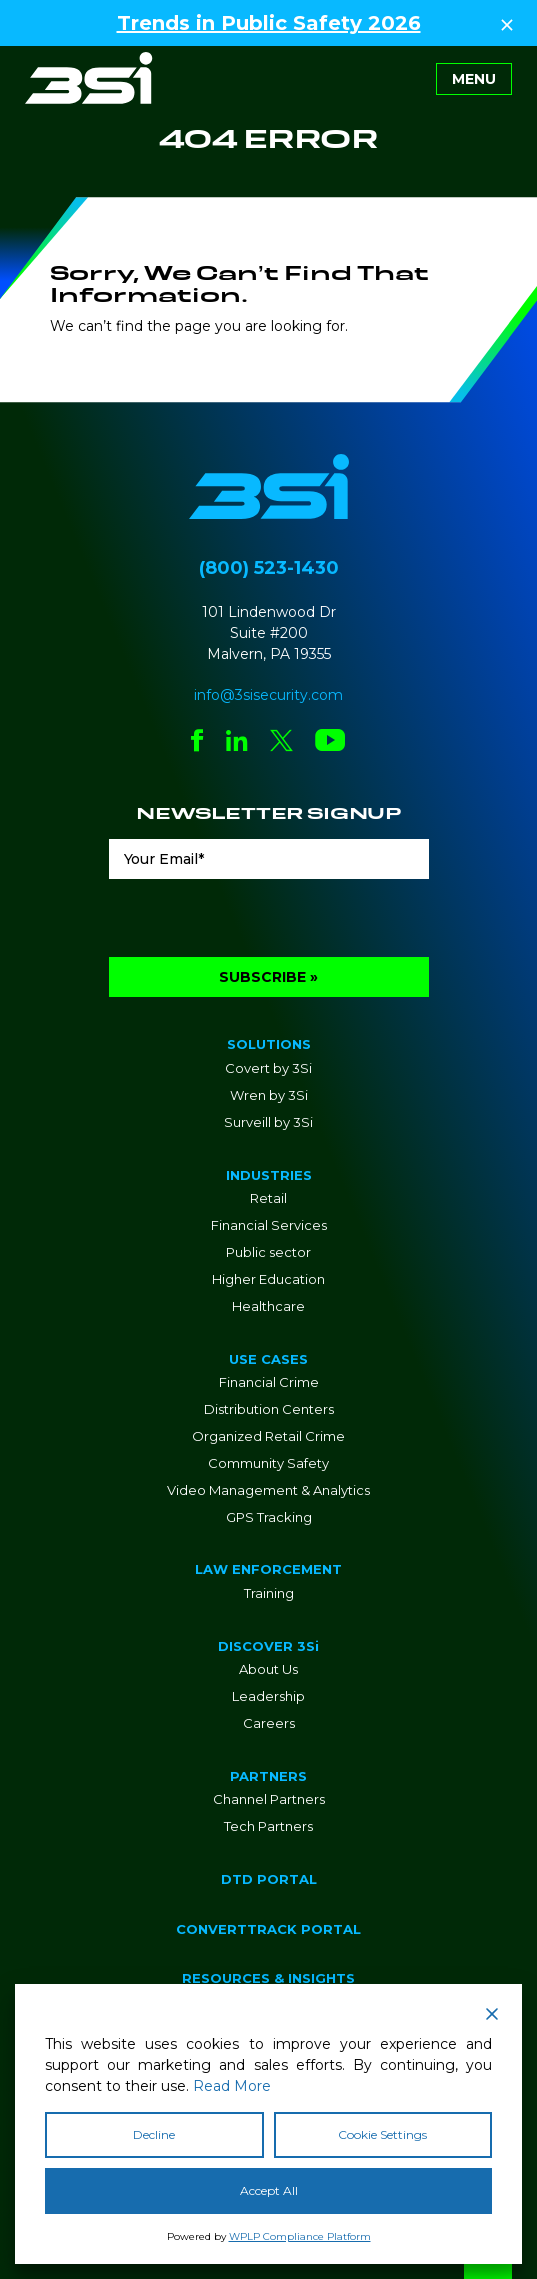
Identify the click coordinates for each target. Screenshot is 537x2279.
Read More (232, 2086)
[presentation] (261, 918)
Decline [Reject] (154, 2134)
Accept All (269, 2190)
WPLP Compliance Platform (300, 2236)
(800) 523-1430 (269, 568)
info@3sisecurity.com (268, 695)
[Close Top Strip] (507, 23)
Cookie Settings (382, 2134)
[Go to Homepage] (89, 78)
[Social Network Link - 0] (197, 742)
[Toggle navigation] (474, 79)
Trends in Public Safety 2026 (269, 23)
